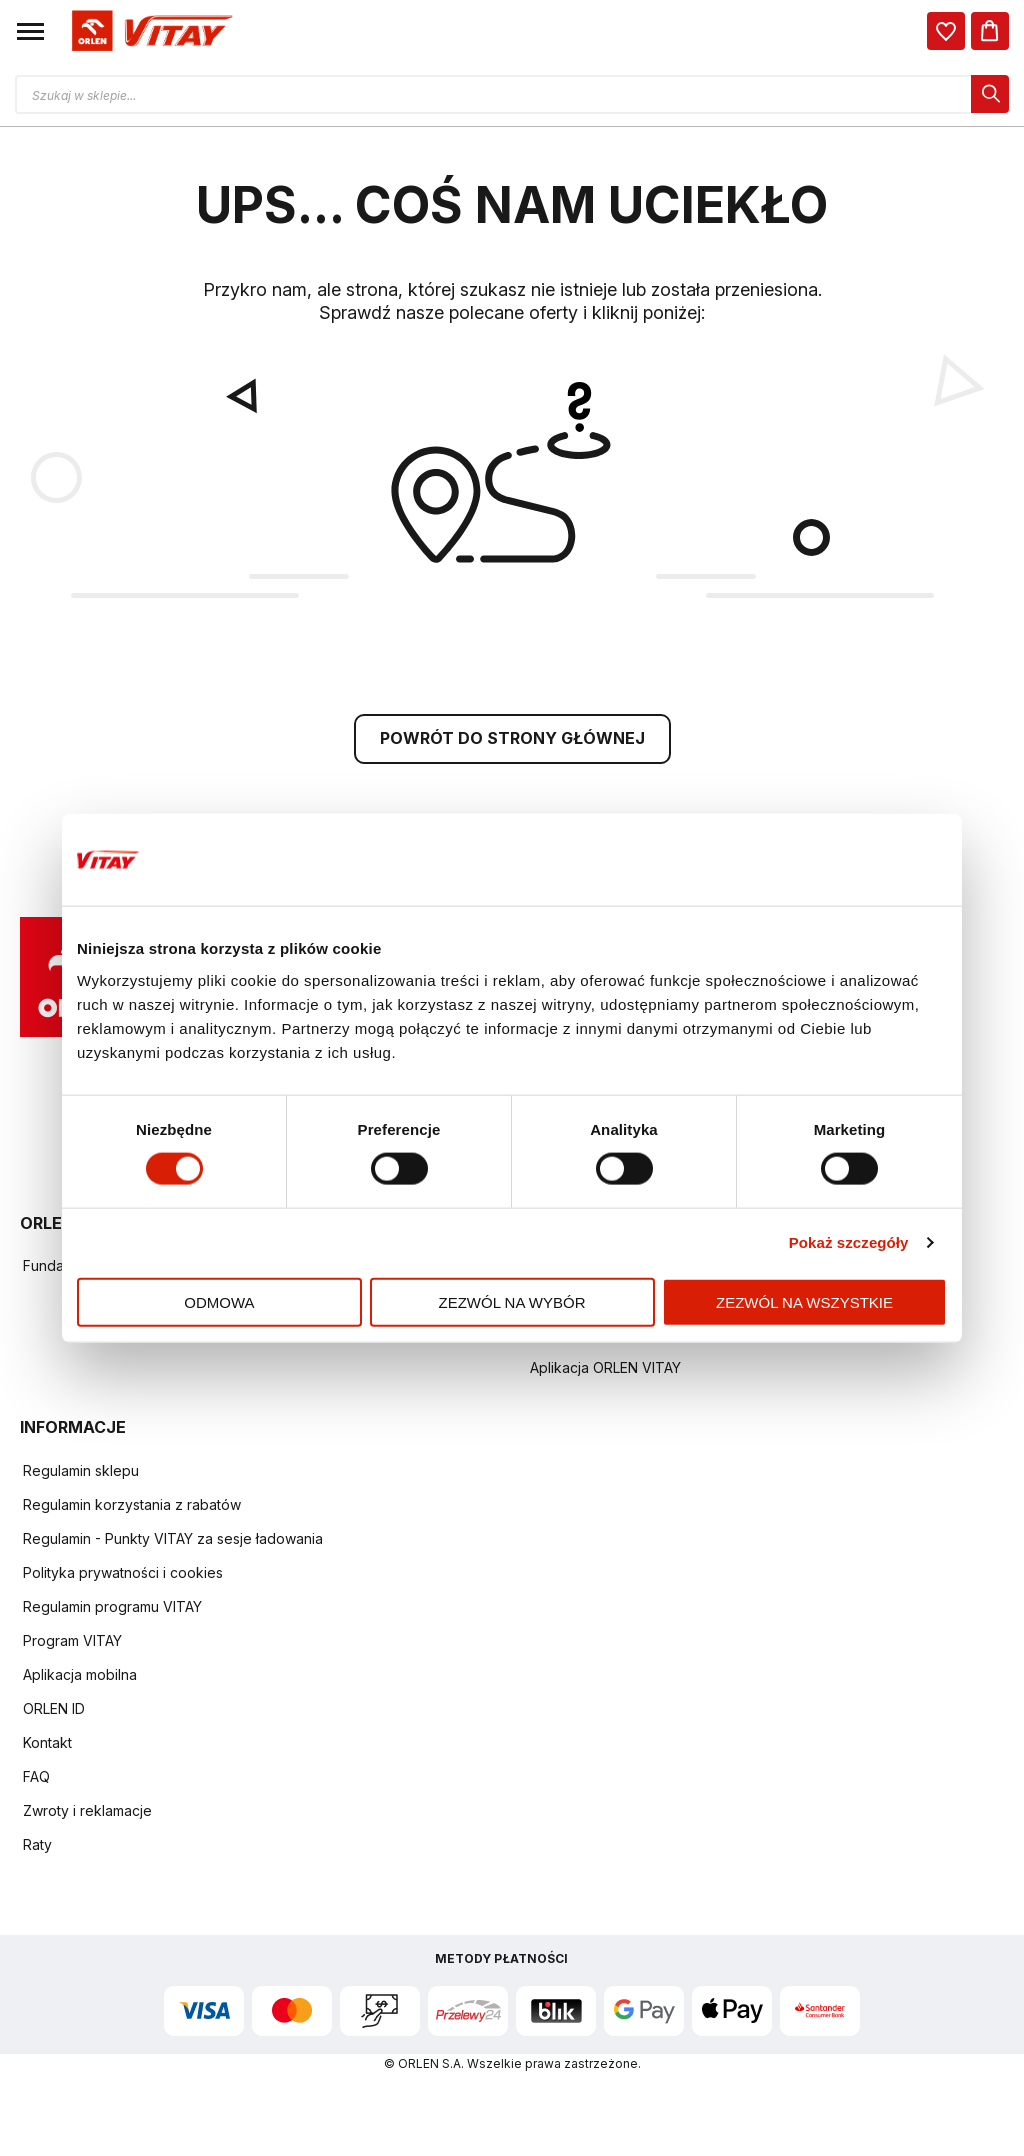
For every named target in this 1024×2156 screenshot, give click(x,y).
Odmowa (219, 1301)
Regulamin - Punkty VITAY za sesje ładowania (173, 1541)
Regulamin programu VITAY (112, 1609)
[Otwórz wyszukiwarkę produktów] (512, 94)
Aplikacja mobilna (80, 1677)
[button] (30, 31)
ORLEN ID (54, 1711)
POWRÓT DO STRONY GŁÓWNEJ (512, 741)
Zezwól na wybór (512, 1301)
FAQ (36, 1779)
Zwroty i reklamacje (87, 1813)
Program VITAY (72, 1643)
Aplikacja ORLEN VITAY (605, 1370)
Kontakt (47, 1745)
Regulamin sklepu (81, 1473)
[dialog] (946, 31)
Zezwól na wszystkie (804, 1301)
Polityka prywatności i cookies (123, 1575)
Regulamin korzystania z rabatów (132, 1507)
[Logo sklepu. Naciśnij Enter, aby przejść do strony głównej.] (149, 31)
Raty (37, 1847)
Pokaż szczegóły (849, 1242)
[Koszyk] (990, 31)
